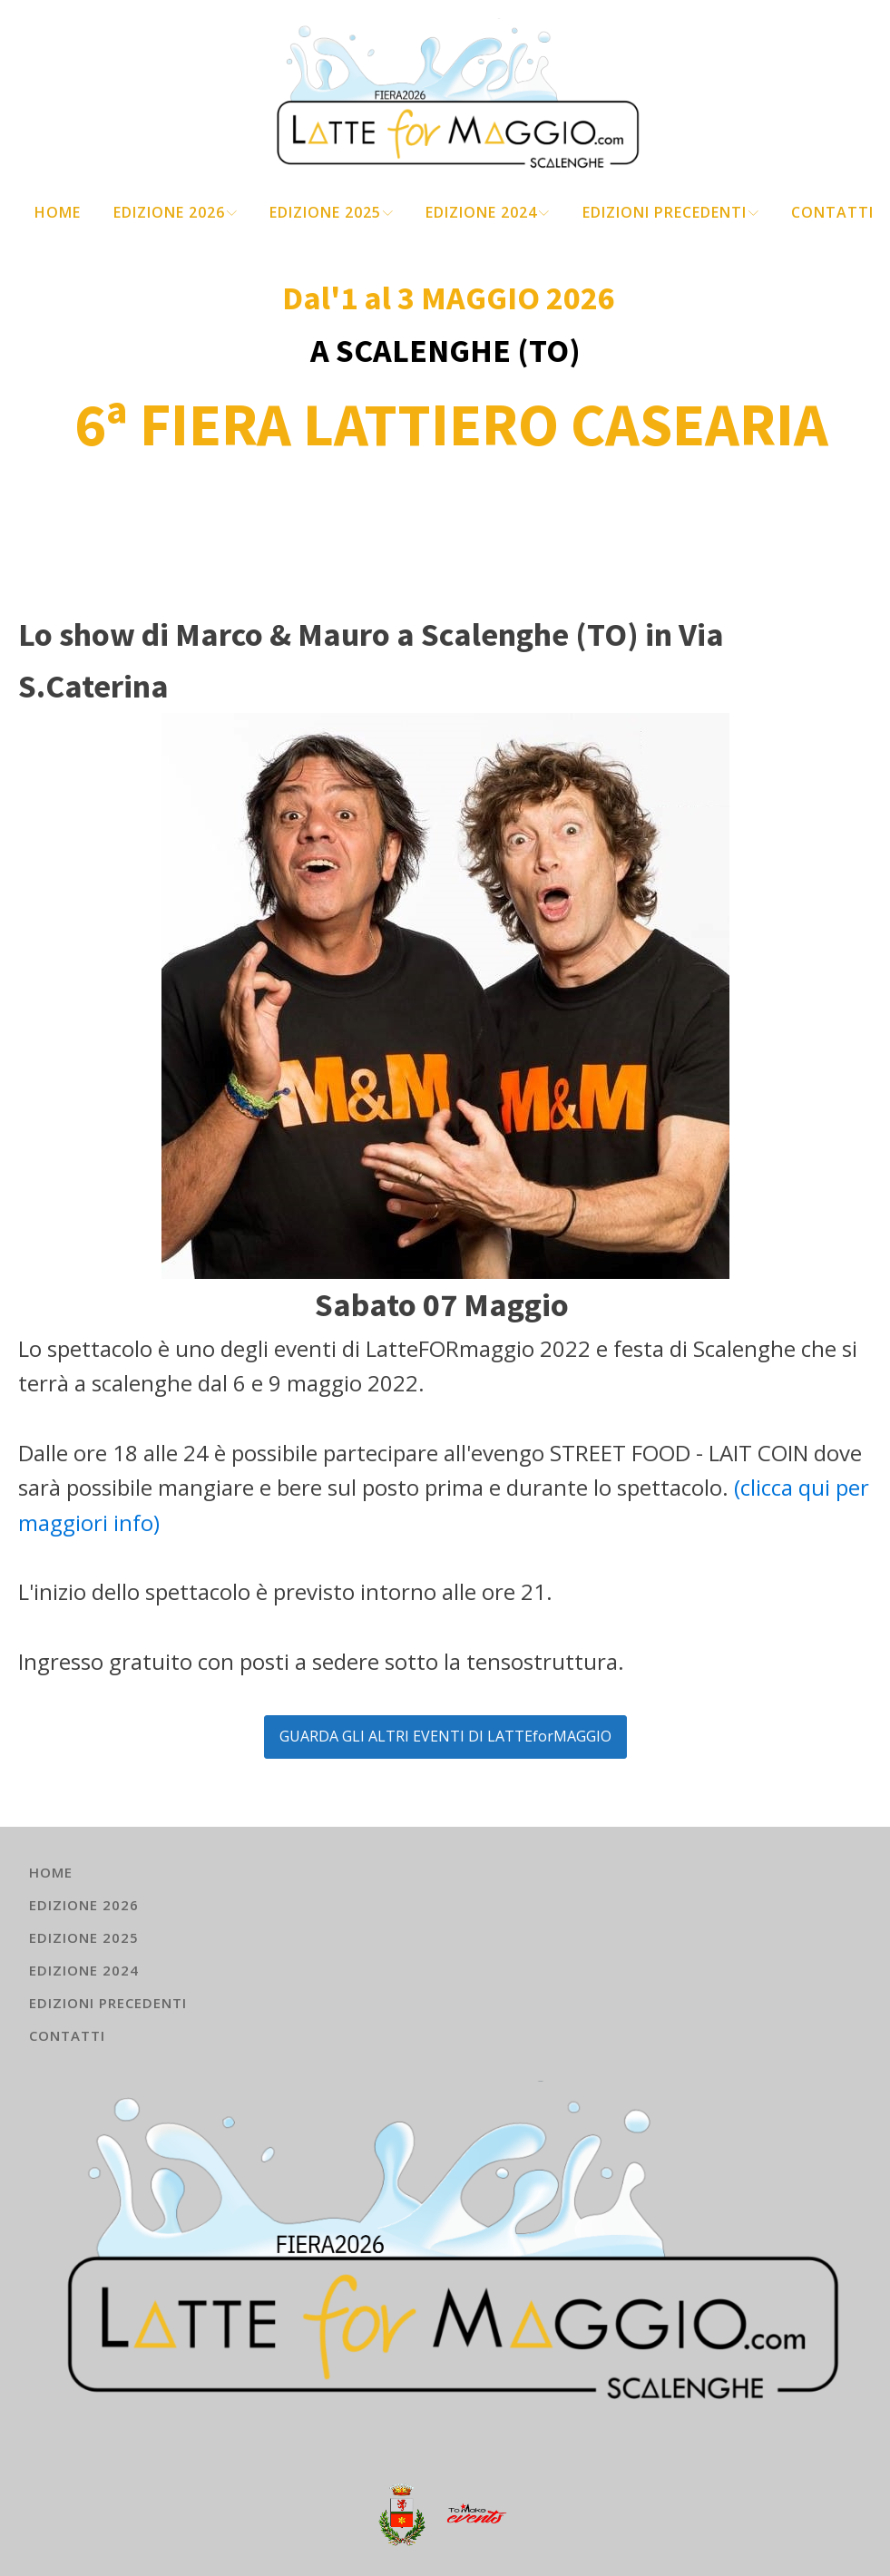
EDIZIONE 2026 (175, 212)
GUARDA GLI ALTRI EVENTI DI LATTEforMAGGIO (445, 1736)
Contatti (832, 212)
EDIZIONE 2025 (331, 212)
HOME (57, 212)
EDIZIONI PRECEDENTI (670, 212)
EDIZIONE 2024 (487, 212)
